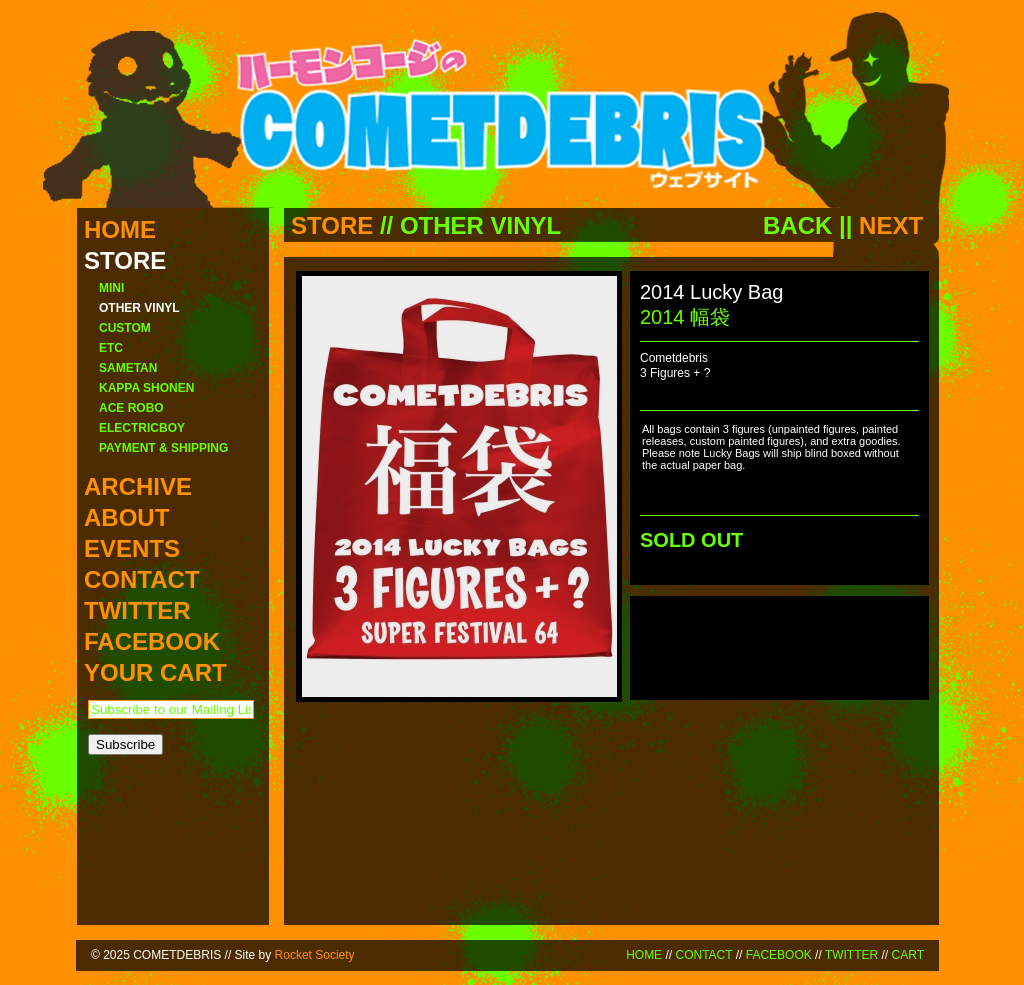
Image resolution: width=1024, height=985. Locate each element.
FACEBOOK (779, 955)
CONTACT (703, 955)
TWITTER (851, 955)
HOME (644, 955)
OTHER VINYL (480, 225)
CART (908, 955)
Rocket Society (315, 955)
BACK (797, 225)
